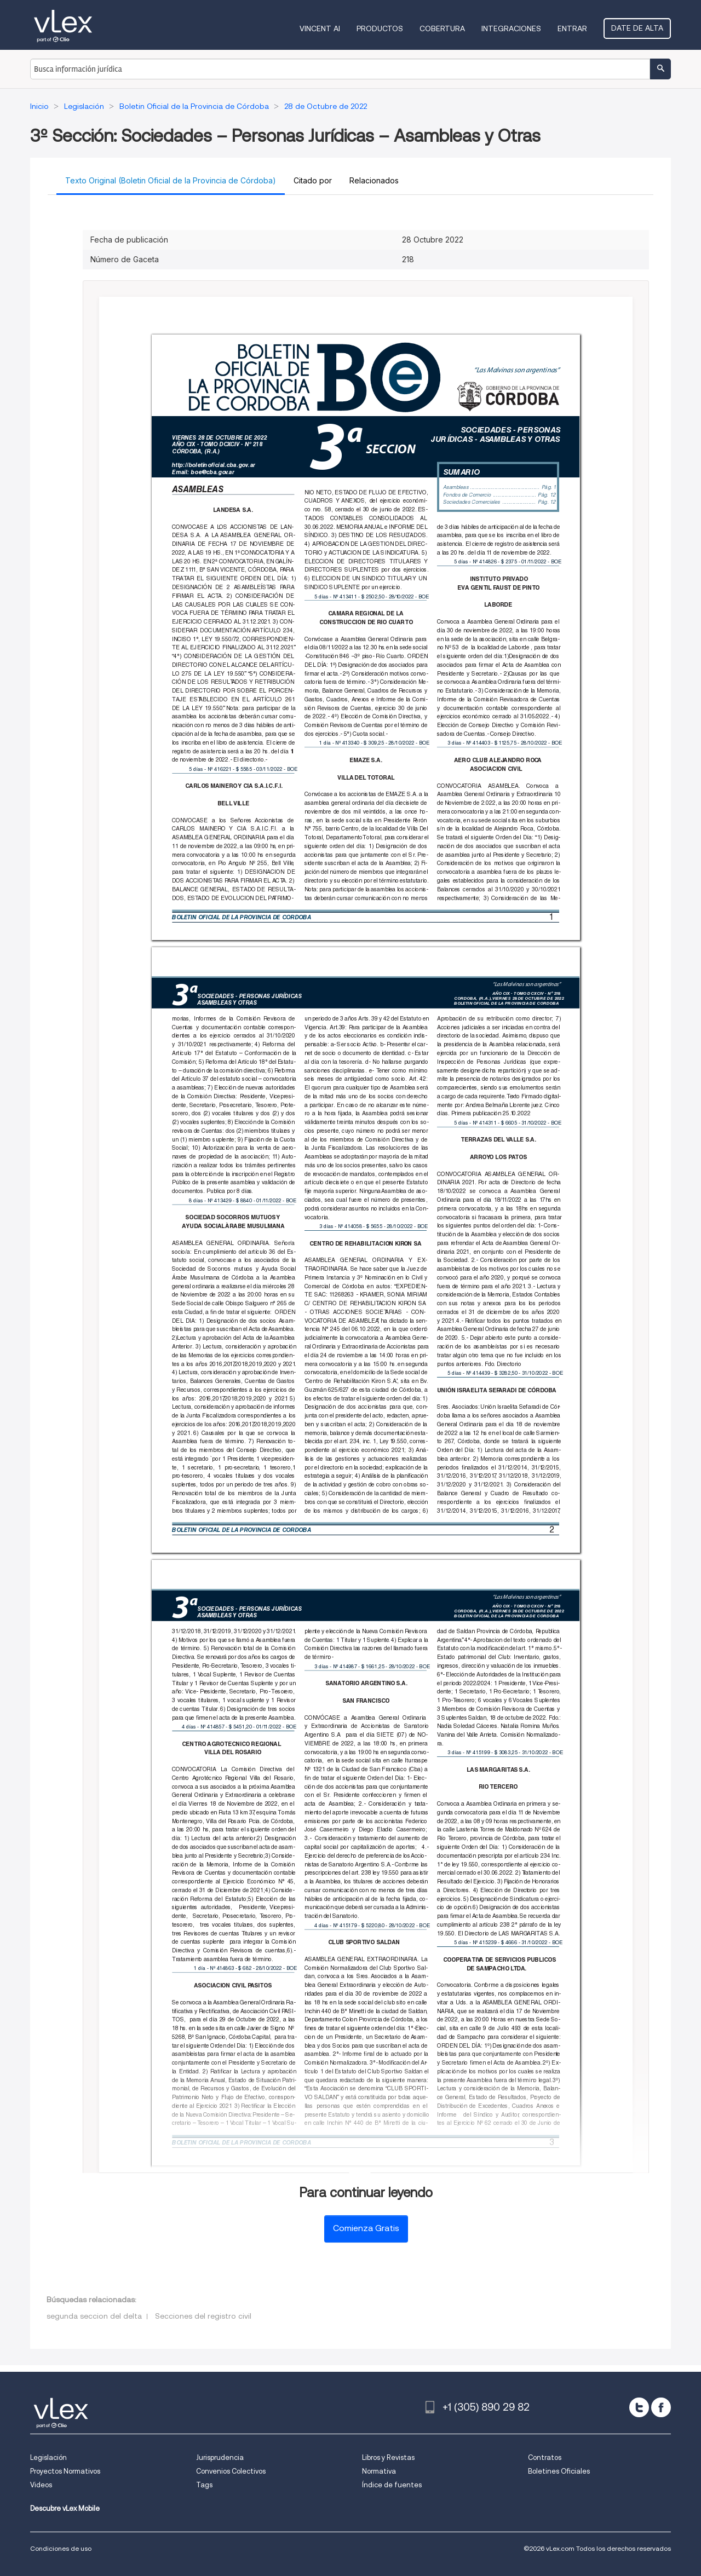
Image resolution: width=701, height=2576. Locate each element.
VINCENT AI (320, 28)
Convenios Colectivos (231, 2471)
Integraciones (511, 28)
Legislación (48, 2457)
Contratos (544, 2457)
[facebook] (661, 2407)
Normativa (379, 2471)
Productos (380, 28)
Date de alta (637, 28)
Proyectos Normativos (65, 2471)
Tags (204, 2485)
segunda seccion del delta (94, 2316)
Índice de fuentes (392, 2485)
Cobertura (442, 28)
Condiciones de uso (60, 2548)
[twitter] (639, 2407)
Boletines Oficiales (559, 2471)
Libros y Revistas (388, 2457)
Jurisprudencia (220, 2457)
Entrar (572, 28)
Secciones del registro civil (203, 2316)
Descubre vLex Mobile (65, 2508)
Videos (41, 2485)
